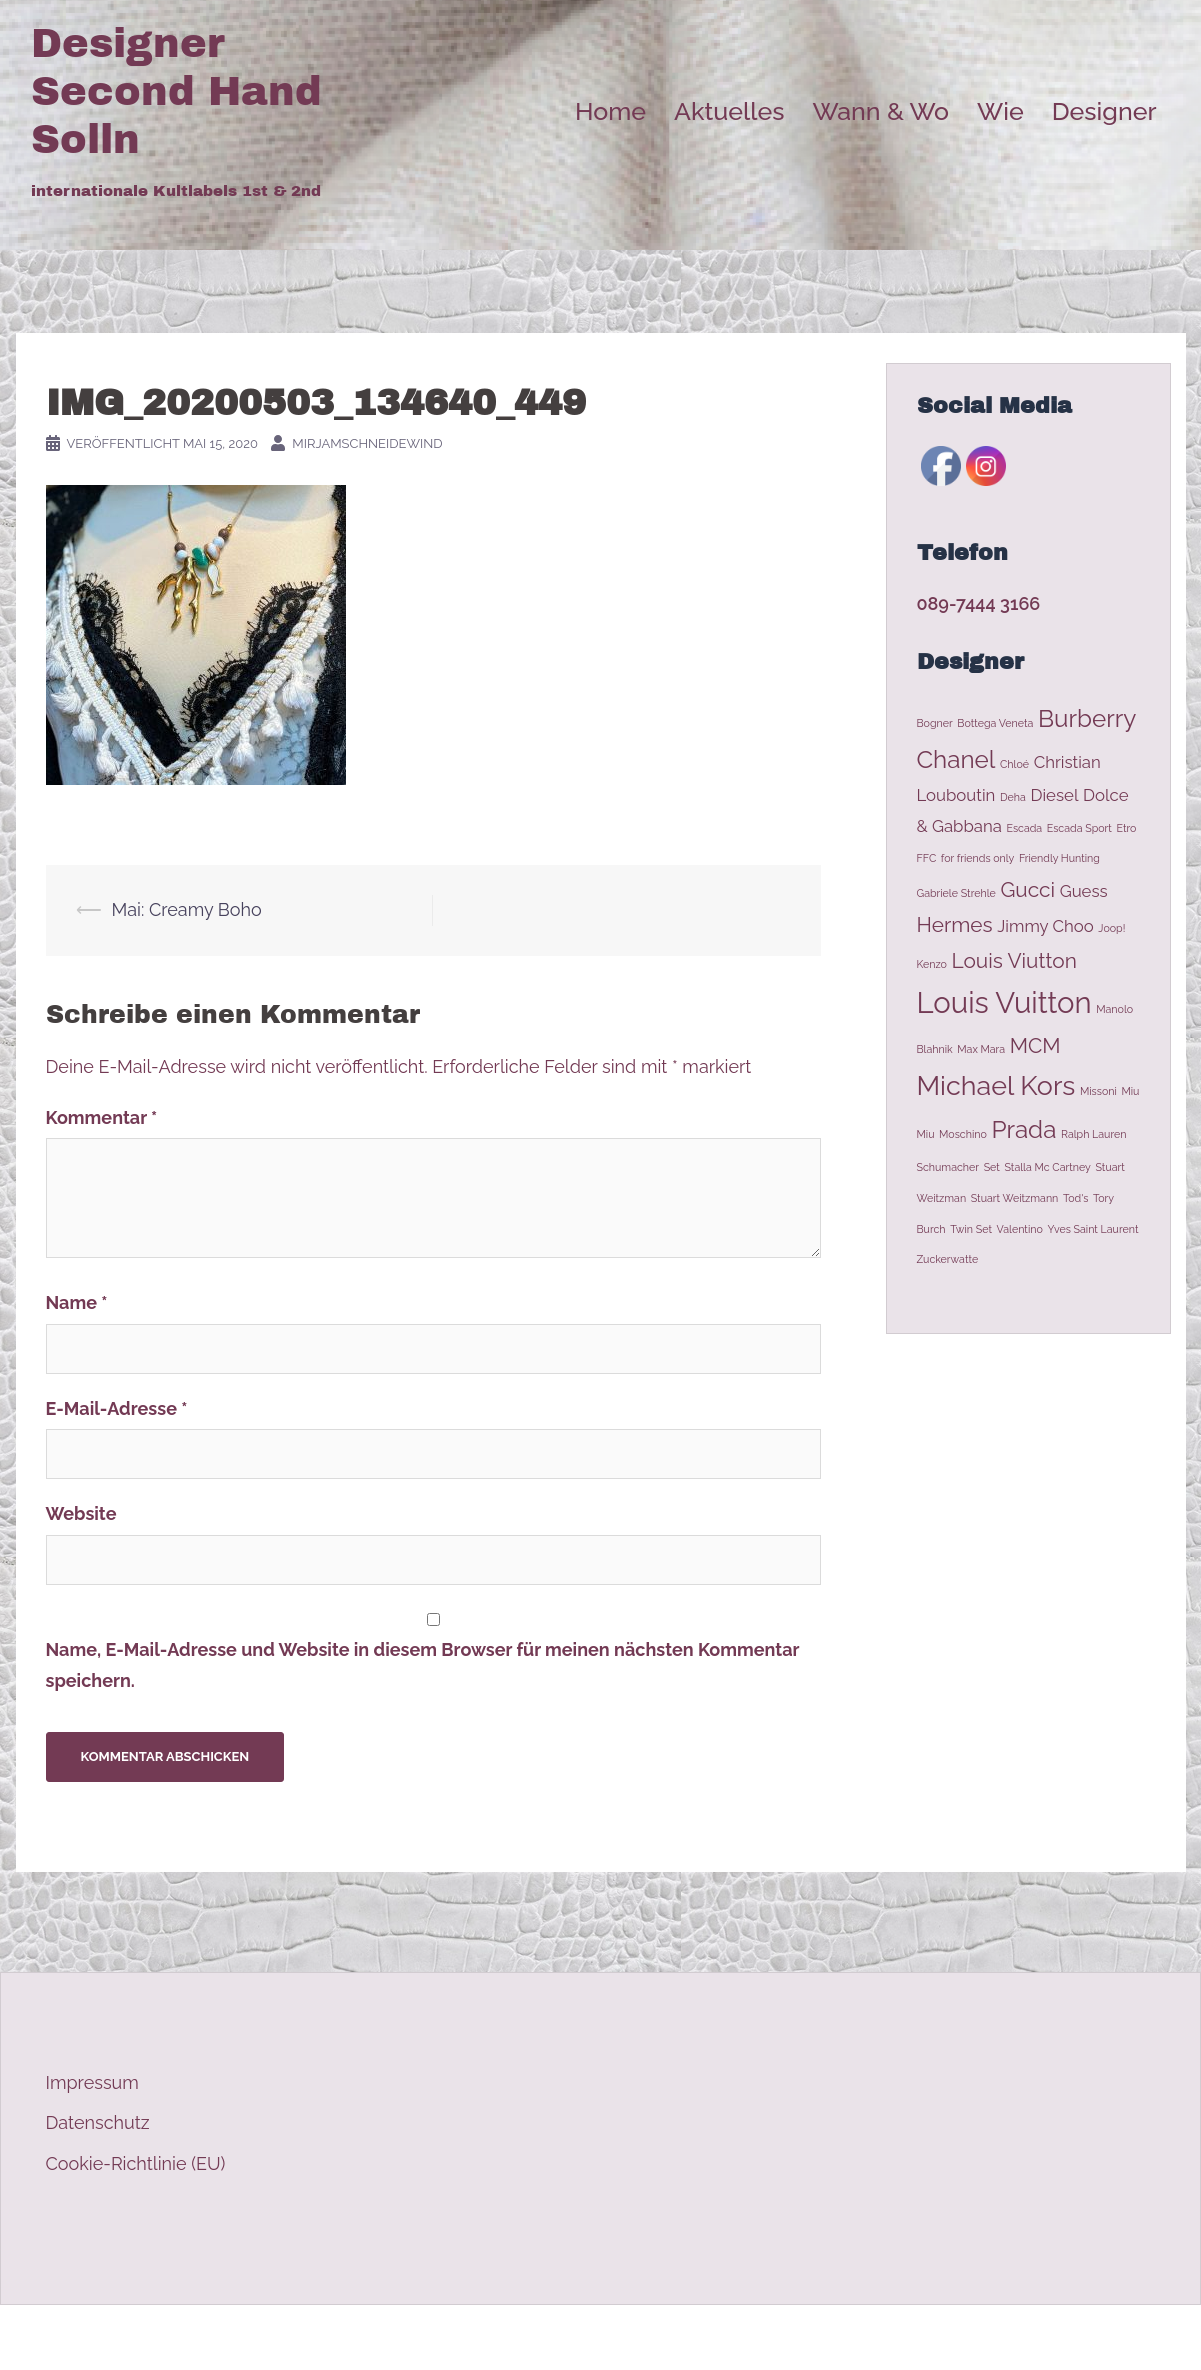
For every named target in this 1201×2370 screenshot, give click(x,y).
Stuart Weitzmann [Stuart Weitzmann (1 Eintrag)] (1015, 1198)
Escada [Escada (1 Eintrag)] (1024, 828)
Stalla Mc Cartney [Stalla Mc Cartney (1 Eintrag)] (1047, 1167)
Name (77, 1302)
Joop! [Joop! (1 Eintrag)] (1111, 928)
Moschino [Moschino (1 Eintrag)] (963, 1134)
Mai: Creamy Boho (187, 909)
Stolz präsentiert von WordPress (163, 2337)
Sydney (405, 2337)
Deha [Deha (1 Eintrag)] (1013, 797)
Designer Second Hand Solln (176, 91)
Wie (1000, 111)
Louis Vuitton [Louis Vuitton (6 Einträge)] (1004, 1002)
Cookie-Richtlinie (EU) (136, 2163)
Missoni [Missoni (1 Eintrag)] (1098, 1091)
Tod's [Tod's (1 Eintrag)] (1075, 1198)
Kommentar (102, 1117)
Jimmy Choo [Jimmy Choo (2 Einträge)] (1045, 926)
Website (81, 1513)
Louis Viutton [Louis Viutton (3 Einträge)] (1014, 960)
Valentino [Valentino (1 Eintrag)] (1020, 1229)
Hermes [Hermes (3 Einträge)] (955, 924)
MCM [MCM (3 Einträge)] (1035, 1045)
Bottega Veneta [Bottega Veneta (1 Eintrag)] (995, 723)
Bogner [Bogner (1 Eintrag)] (935, 723)
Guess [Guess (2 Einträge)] (1084, 891)
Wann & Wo (880, 111)
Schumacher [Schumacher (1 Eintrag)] (948, 1167)
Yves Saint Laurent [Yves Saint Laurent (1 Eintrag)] (1092, 1229)
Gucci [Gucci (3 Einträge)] (1027, 889)
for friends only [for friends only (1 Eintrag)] (978, 858)
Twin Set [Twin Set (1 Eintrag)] (971, 1229)
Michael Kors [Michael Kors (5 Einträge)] (996, 1085)
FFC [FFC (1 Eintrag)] (927, 858)
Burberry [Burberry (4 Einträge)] (1087, 718)
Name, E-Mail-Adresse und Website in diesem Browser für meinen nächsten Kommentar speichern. (423, 1665)
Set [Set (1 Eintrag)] (992, 1167)
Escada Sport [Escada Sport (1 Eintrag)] (1079, 828)
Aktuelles (729, 111)
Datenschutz (98, 2122)
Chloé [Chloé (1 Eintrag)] (1014, 764)
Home (610, 111)
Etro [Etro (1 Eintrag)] (1126, 828)
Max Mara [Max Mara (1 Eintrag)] (981, 1049)
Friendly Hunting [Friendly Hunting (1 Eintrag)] (1059, 858)
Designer (1104, 111)
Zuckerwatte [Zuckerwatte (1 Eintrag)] (948, 1259)
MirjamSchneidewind (367, 443)
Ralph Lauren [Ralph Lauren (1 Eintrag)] (1093, 1134)
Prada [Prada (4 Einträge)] (1023, 1129)
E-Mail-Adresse (117, 1408)
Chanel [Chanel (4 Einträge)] (956, 759)
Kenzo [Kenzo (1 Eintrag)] (932, 964)
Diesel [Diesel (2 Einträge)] (1054, 795)
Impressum (92, 2082)
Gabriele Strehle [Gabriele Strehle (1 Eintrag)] (956, 893)
